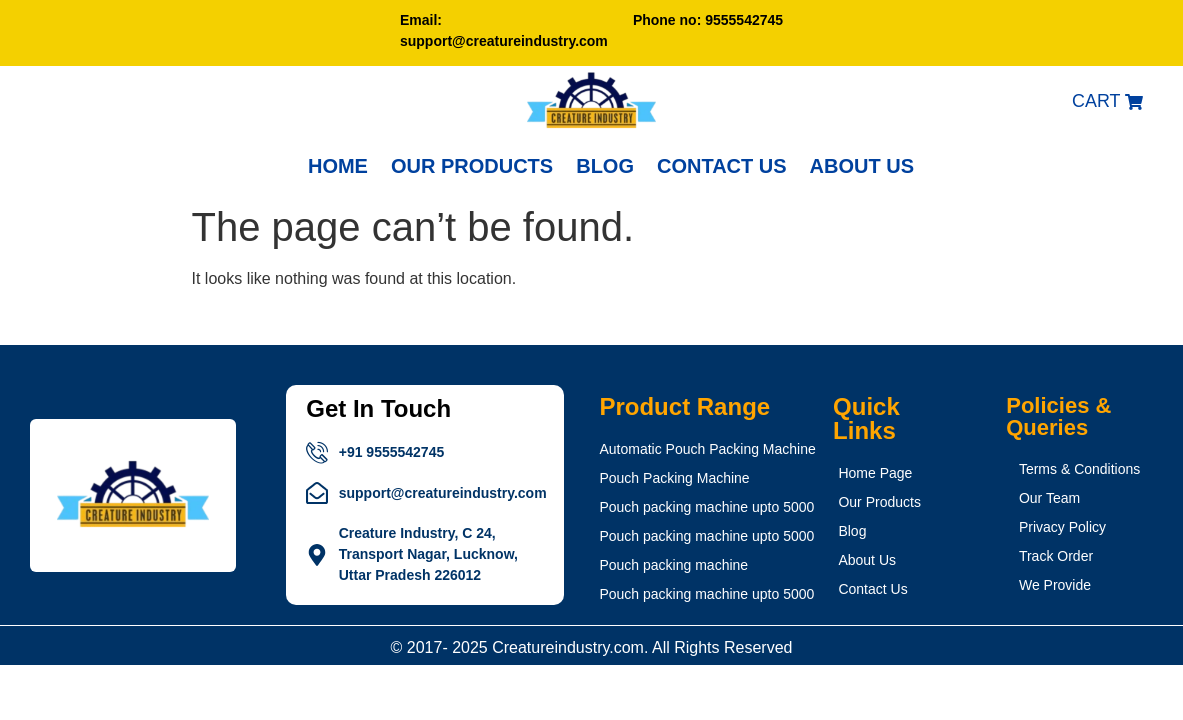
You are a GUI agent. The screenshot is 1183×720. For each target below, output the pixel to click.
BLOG (605, 166)
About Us (862, 166)
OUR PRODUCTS (472, 166)
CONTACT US (722, 166)
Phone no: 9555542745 (708, 20)
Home (338, 166)
